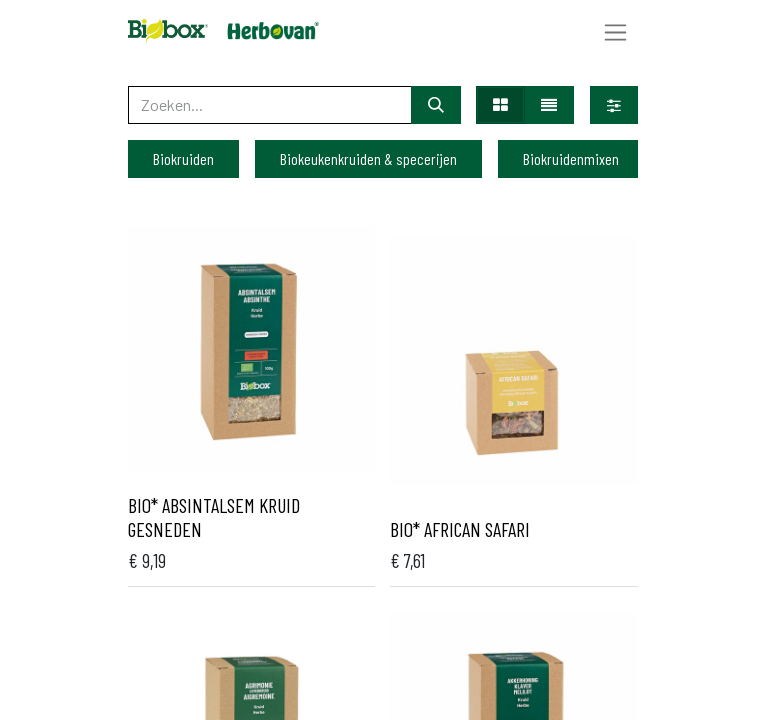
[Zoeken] (436, 105)
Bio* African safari (460, 529)
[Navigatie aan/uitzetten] (615, 31)
